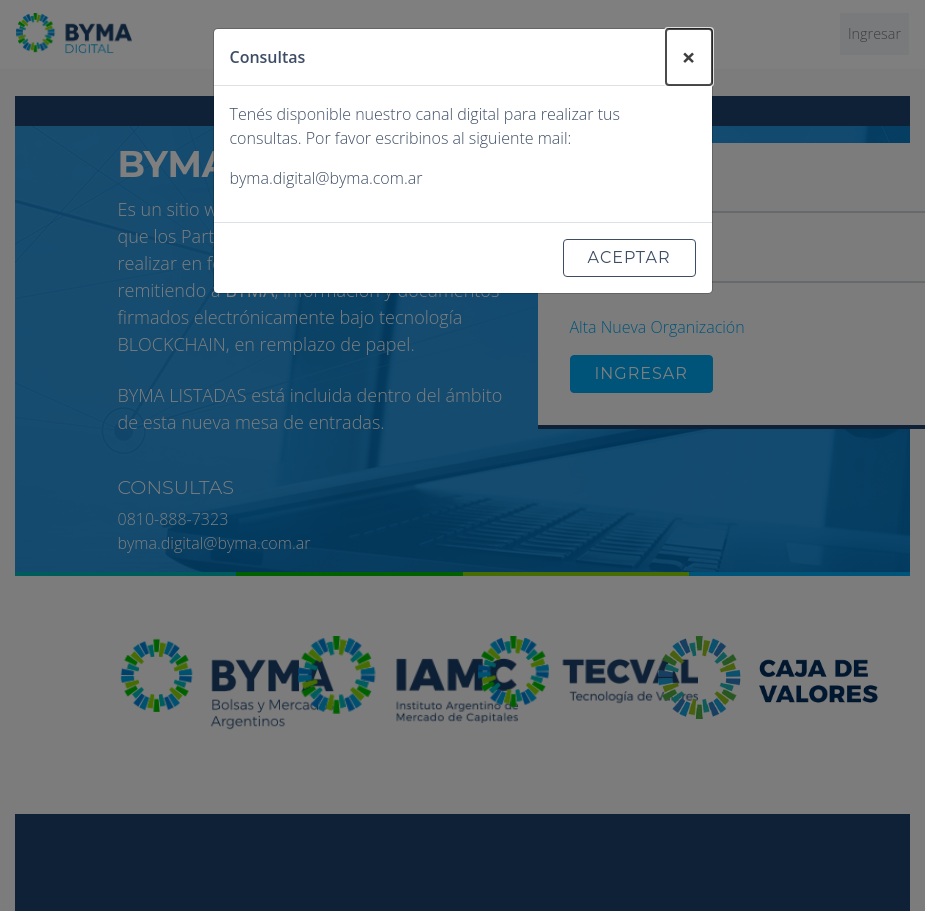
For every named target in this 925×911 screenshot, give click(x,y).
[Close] (689, 57)
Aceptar (629, 257)
